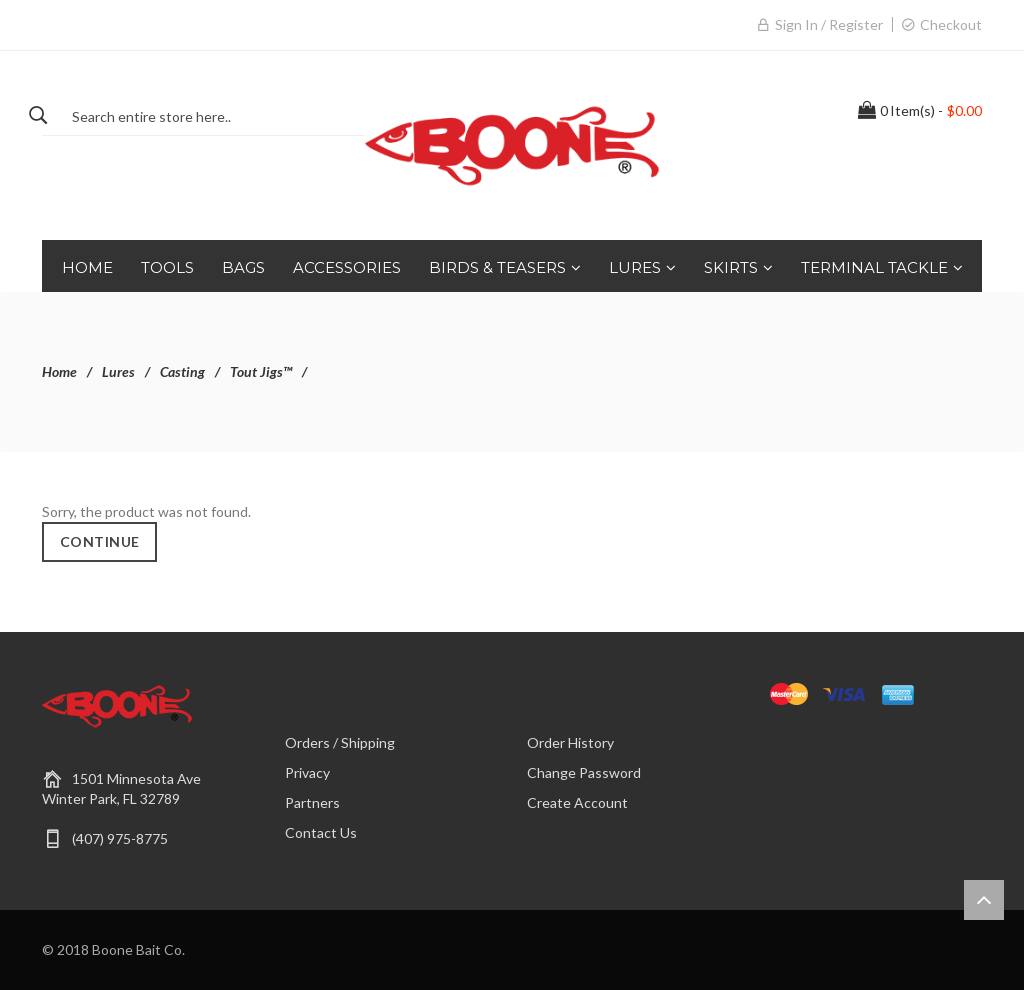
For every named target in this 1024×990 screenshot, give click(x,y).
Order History (570, 742)
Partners (312, 802)
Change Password (584, 772)
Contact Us (321, 832)
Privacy (307, 772)
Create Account (577, 802)
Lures (118, 371)
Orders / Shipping (340, 742)
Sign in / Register (829, 24)
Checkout (951, 24)
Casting (182, 371)
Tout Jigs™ (261, 371)
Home (59, 371)
